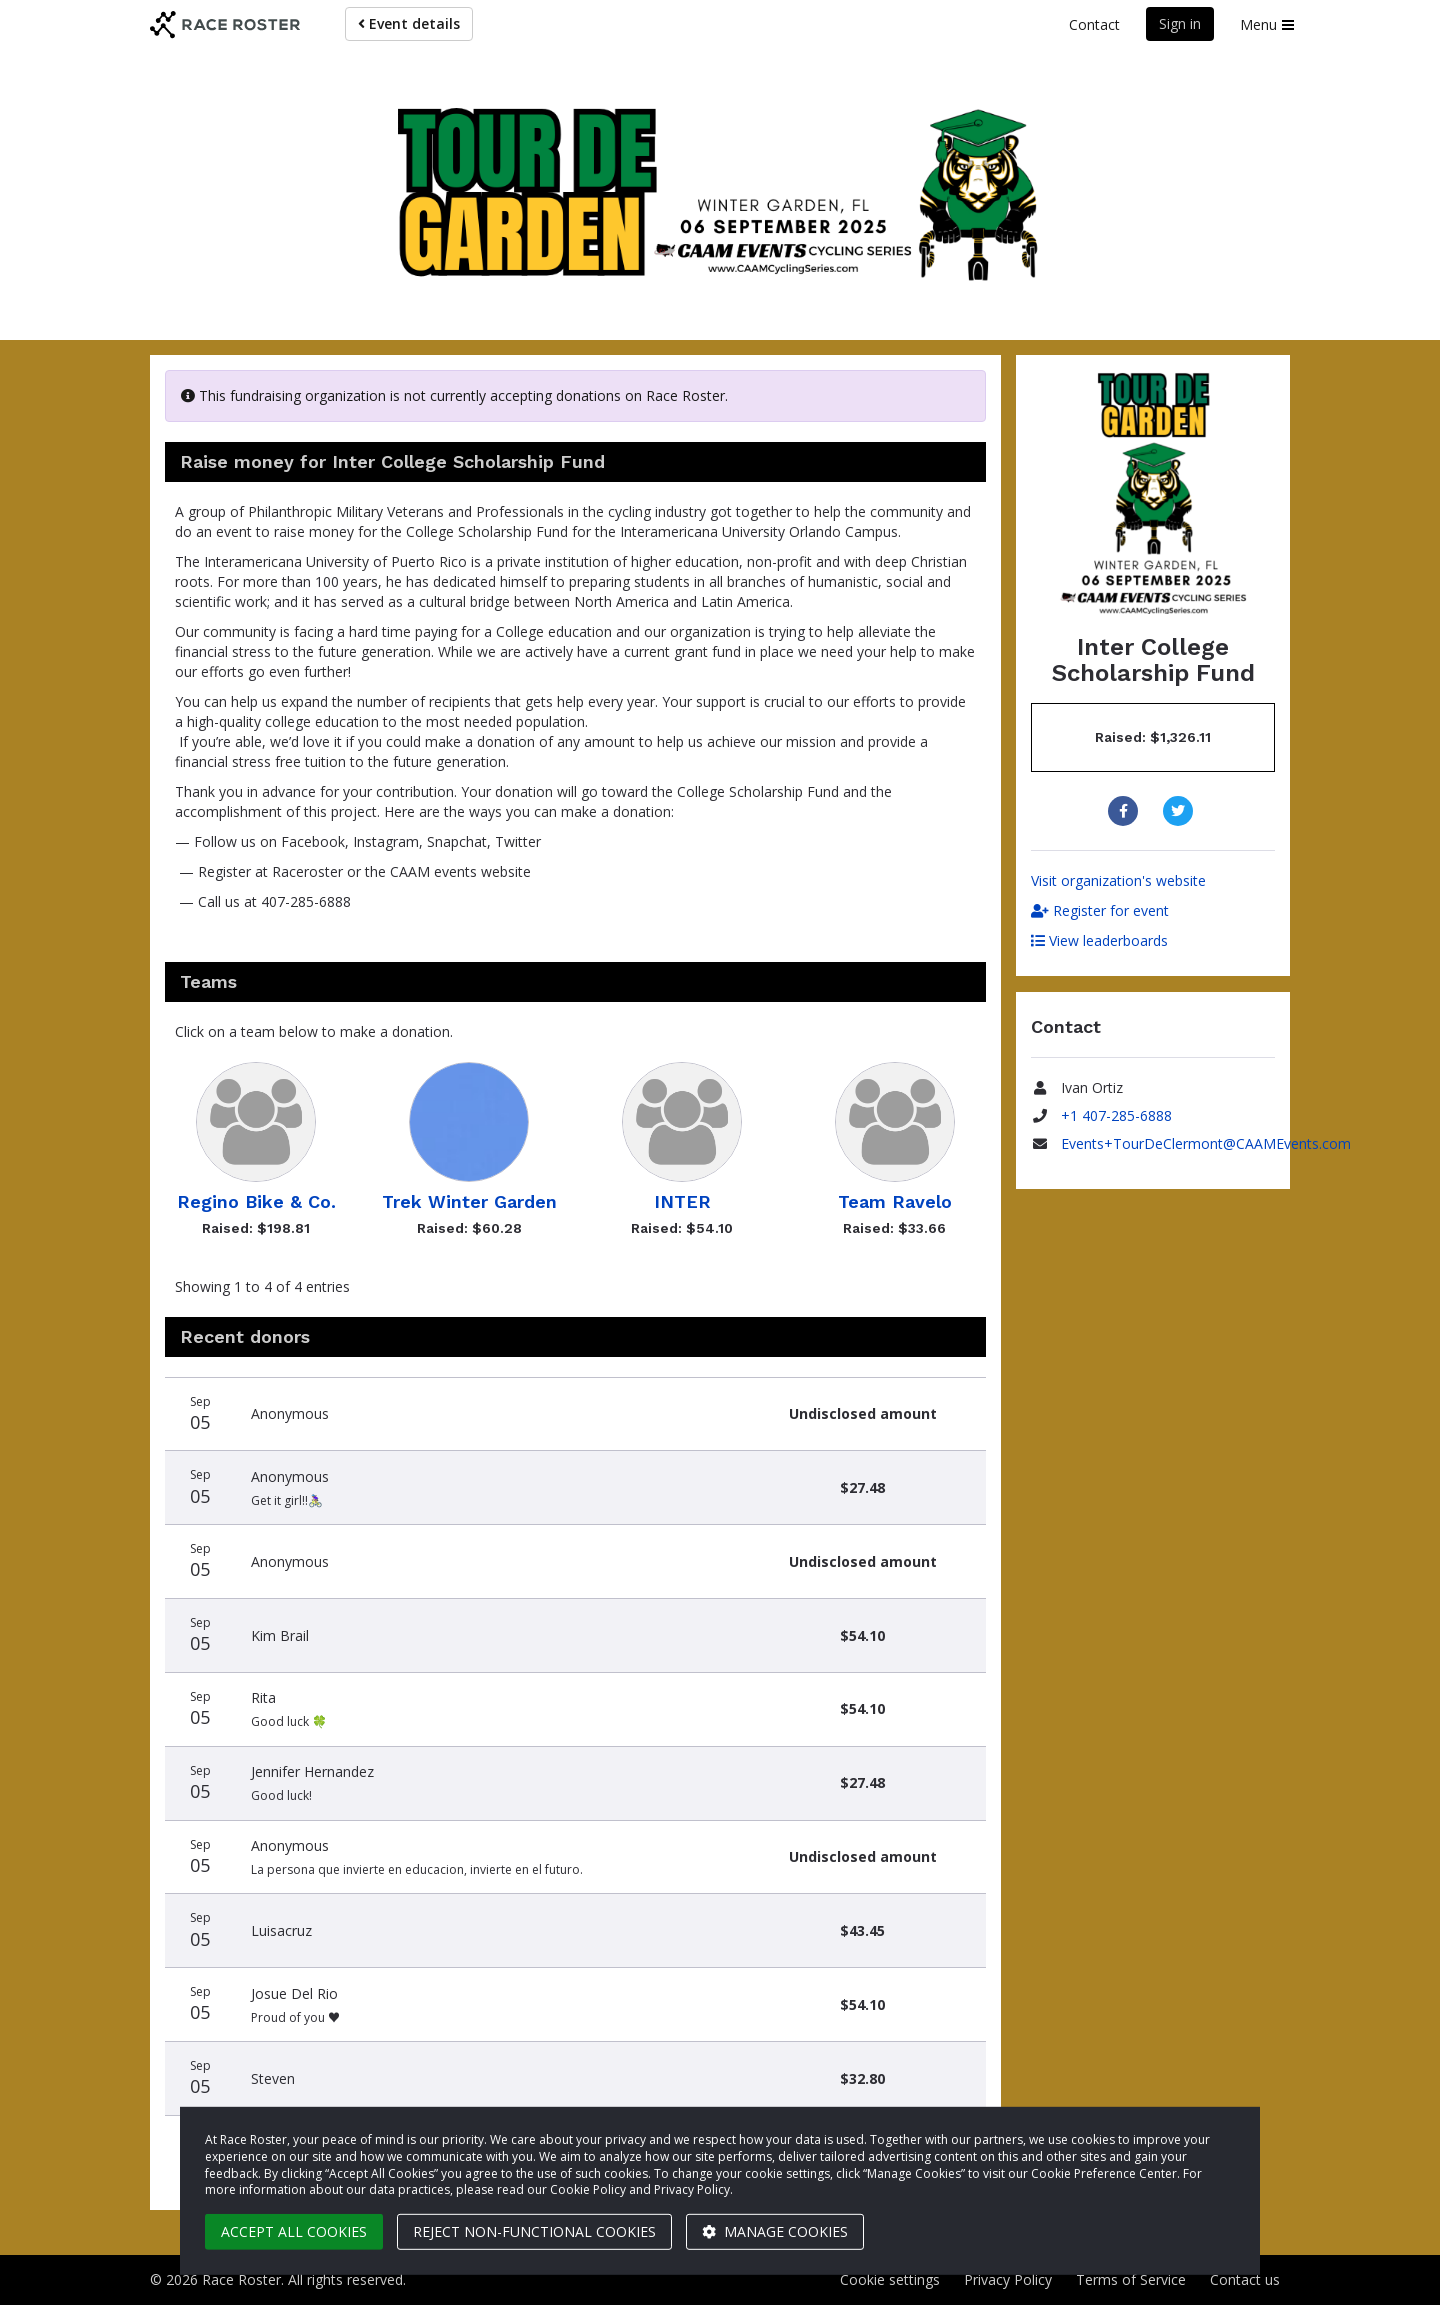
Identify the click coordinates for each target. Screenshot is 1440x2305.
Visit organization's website (1118, 880)
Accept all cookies (294, 2231)
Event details (409, 23)
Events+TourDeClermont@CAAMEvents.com (1206, 1143)
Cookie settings (890, 2279)
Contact (1094, 24)
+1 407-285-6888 (1116, 1115)
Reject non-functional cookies (534, 2231)
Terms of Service (1131, 2279)
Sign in (1180, 23)
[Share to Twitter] (1180, 811)
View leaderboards (1099, 940)
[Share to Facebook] (1125, 811)
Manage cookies (775, 2231)
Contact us (1245, 2279)
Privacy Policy (1008, 2279)
